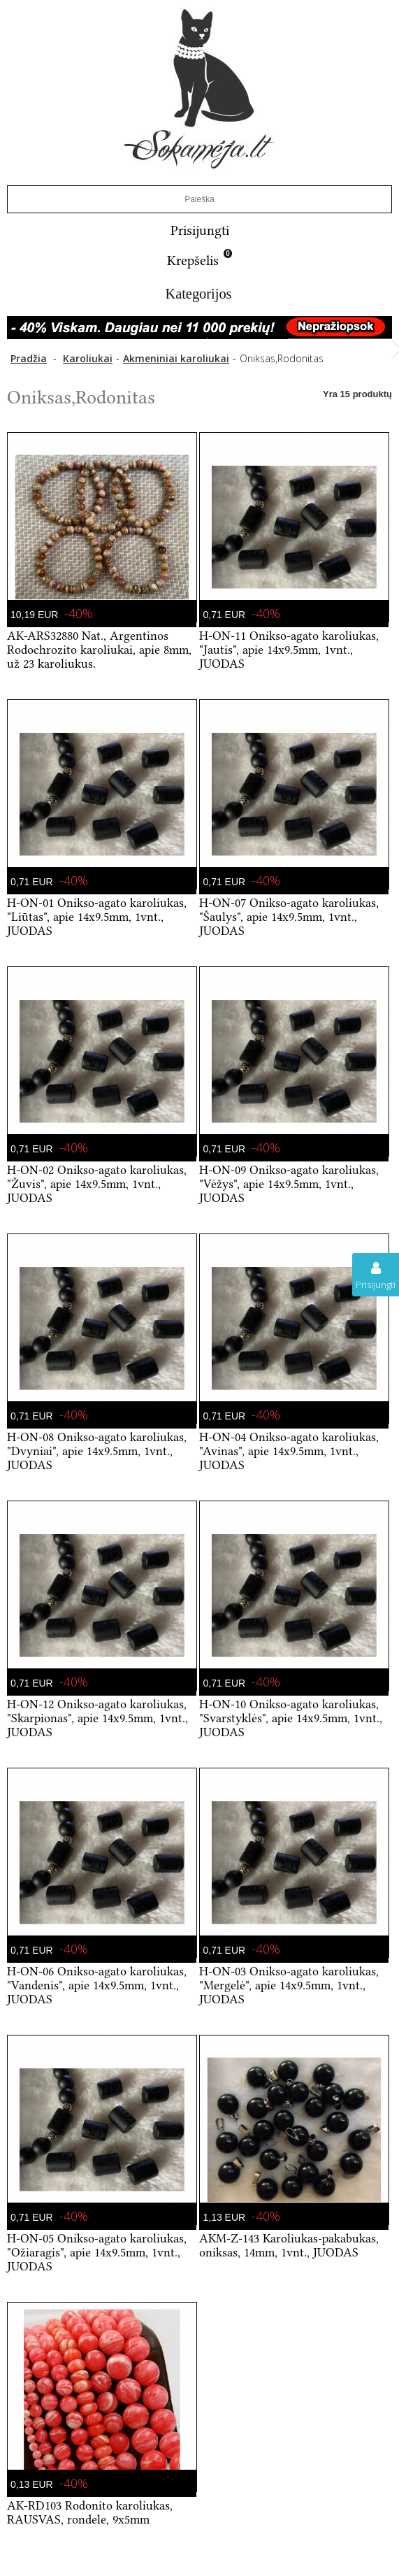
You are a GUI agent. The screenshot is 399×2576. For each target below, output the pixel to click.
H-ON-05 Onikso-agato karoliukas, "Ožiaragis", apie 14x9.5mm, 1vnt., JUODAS (97, 2252)
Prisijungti (200, 230)
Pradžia (28, 358)
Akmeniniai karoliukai (176, 358)
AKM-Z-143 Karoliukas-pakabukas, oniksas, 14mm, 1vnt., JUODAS (289, 2245)
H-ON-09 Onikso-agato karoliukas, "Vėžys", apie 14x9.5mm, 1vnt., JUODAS (289, 1184)
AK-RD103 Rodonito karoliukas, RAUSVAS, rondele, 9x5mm (90, 2512)
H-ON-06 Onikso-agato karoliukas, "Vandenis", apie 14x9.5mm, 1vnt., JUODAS (97, 1985)
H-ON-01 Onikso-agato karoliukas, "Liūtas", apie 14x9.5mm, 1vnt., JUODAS (97, 917)
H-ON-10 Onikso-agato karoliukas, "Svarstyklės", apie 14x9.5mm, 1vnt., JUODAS (290, 1718)
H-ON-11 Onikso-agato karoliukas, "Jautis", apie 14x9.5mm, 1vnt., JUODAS (289, 650)
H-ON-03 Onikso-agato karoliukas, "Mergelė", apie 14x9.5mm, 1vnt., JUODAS (289, 1985)
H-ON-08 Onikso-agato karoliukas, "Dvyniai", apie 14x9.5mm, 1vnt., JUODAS (97, 1451)
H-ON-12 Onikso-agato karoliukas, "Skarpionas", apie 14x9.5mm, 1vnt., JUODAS (97, 1718)
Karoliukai (88, 358)
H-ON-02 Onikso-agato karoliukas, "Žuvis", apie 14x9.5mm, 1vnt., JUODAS (97, 1184)
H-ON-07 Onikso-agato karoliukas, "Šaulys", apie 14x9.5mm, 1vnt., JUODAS (289, 917)
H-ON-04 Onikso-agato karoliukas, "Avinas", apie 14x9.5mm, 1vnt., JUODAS (289, 1451)
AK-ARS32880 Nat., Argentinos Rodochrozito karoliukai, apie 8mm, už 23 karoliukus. (99, 650)
